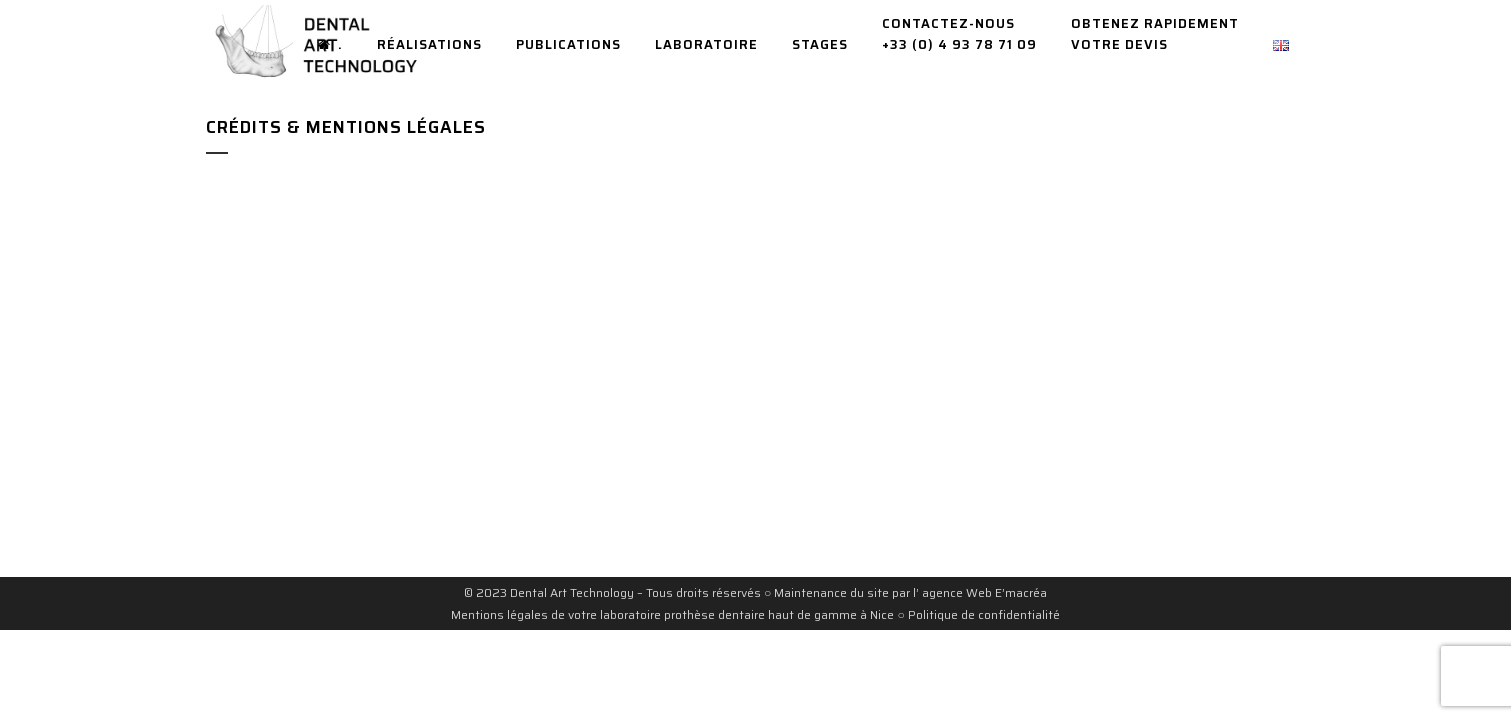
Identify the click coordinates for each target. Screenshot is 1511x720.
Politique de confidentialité (984, 614)
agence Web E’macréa (983, 592)
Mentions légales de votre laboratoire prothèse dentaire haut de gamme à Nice (672, 614)
